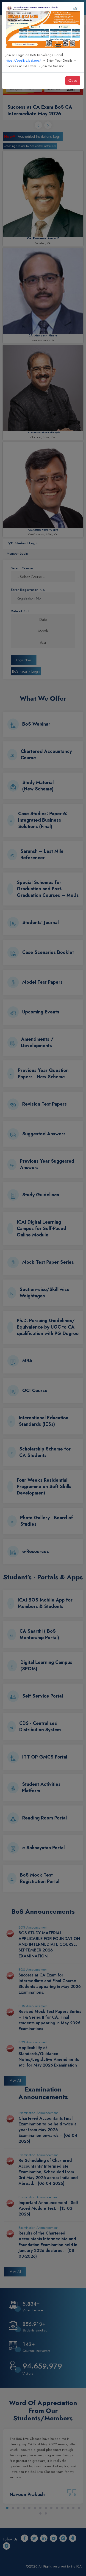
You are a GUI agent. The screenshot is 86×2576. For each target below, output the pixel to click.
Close (72, 80)
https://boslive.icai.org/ (23, 60)
